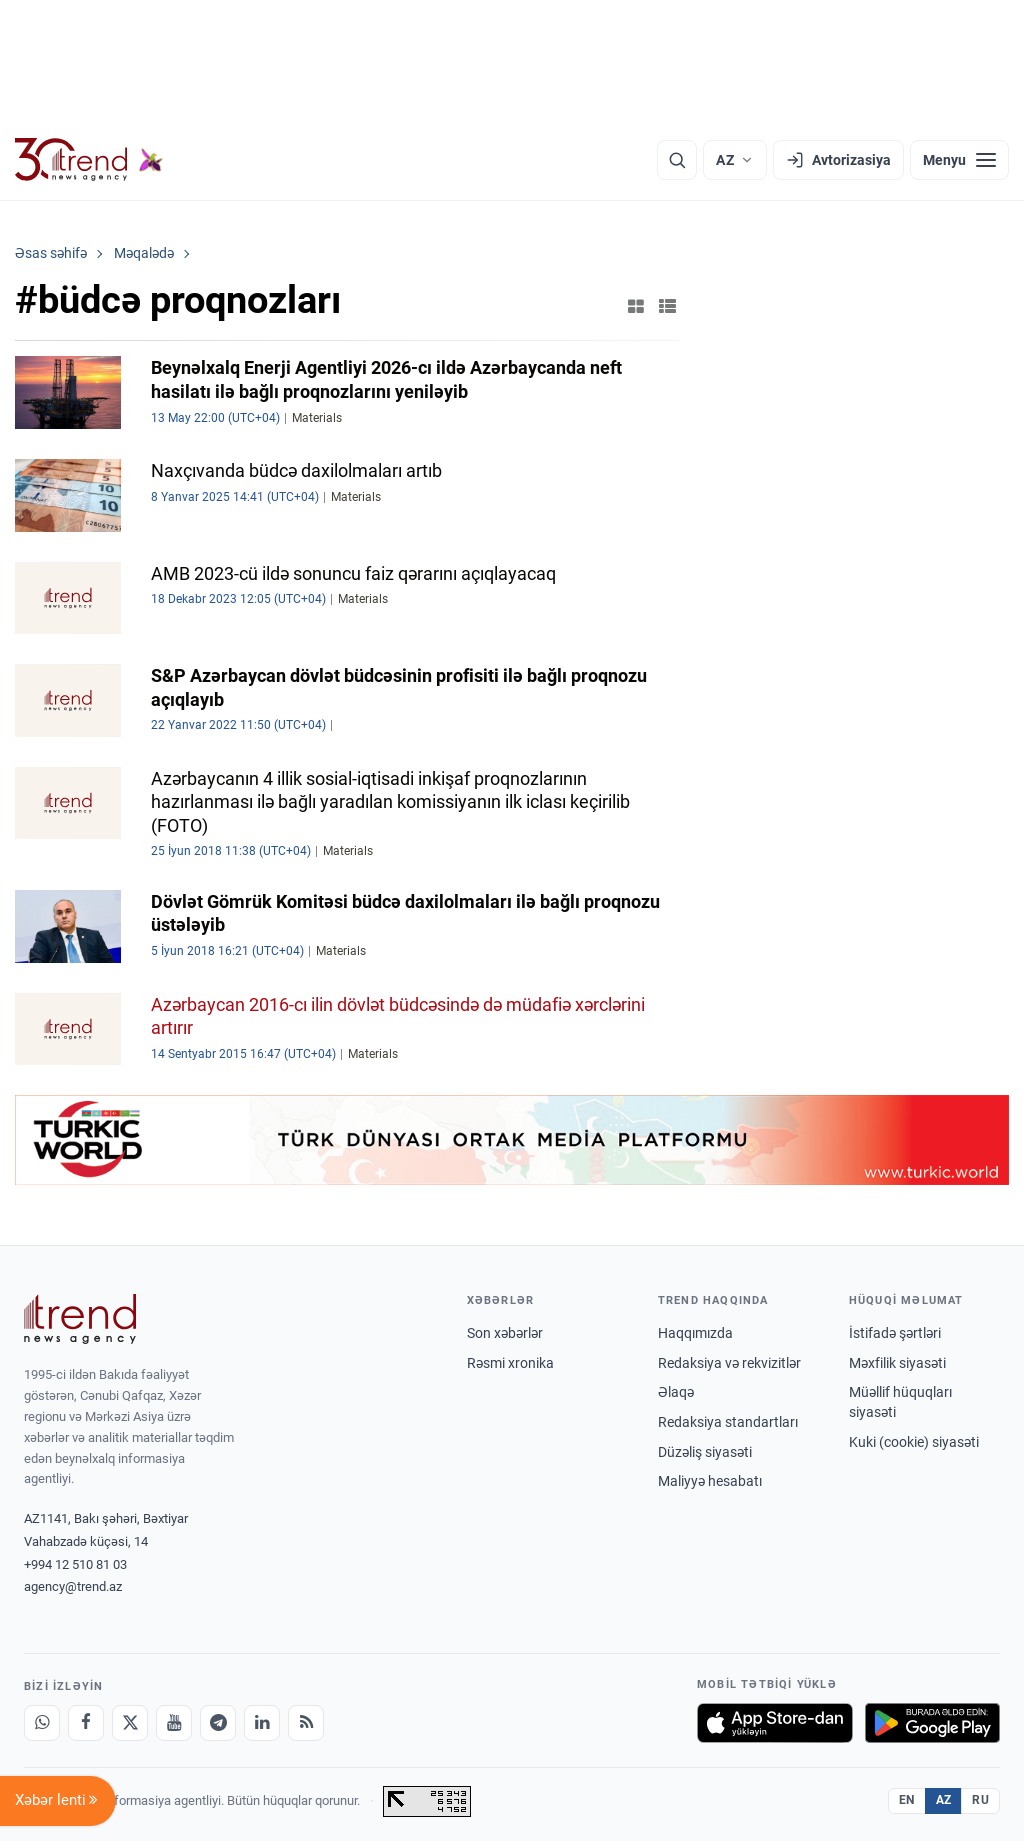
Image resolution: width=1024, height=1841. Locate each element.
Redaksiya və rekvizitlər (729, 1363)
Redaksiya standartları (728, 1422)
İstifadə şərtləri (895, 1333)
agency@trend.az (73, 1586)
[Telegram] (218, 1723)
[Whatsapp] (42, 1723)
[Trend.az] (89, 160)
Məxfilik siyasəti (897, 1363)
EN (907, 1800)
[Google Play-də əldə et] (932, 1723)
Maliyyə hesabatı (710, 1481)
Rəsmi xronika (510, 1363)
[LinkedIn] (262, 1723)
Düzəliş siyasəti (705, 1452)
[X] (130, 1723)
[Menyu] (959, 160)
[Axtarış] (677, 160)
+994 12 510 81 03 (75, 1564)
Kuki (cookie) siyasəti (914, 1442)
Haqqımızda (695, 1333)
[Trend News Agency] (80, 1319)
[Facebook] (86, 1723)
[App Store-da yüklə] (775, 1723)
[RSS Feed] (306, 1723)
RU (980, 1800)
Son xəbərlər (505, 1333)
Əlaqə (676, 1392)
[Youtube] (174, 1723)
